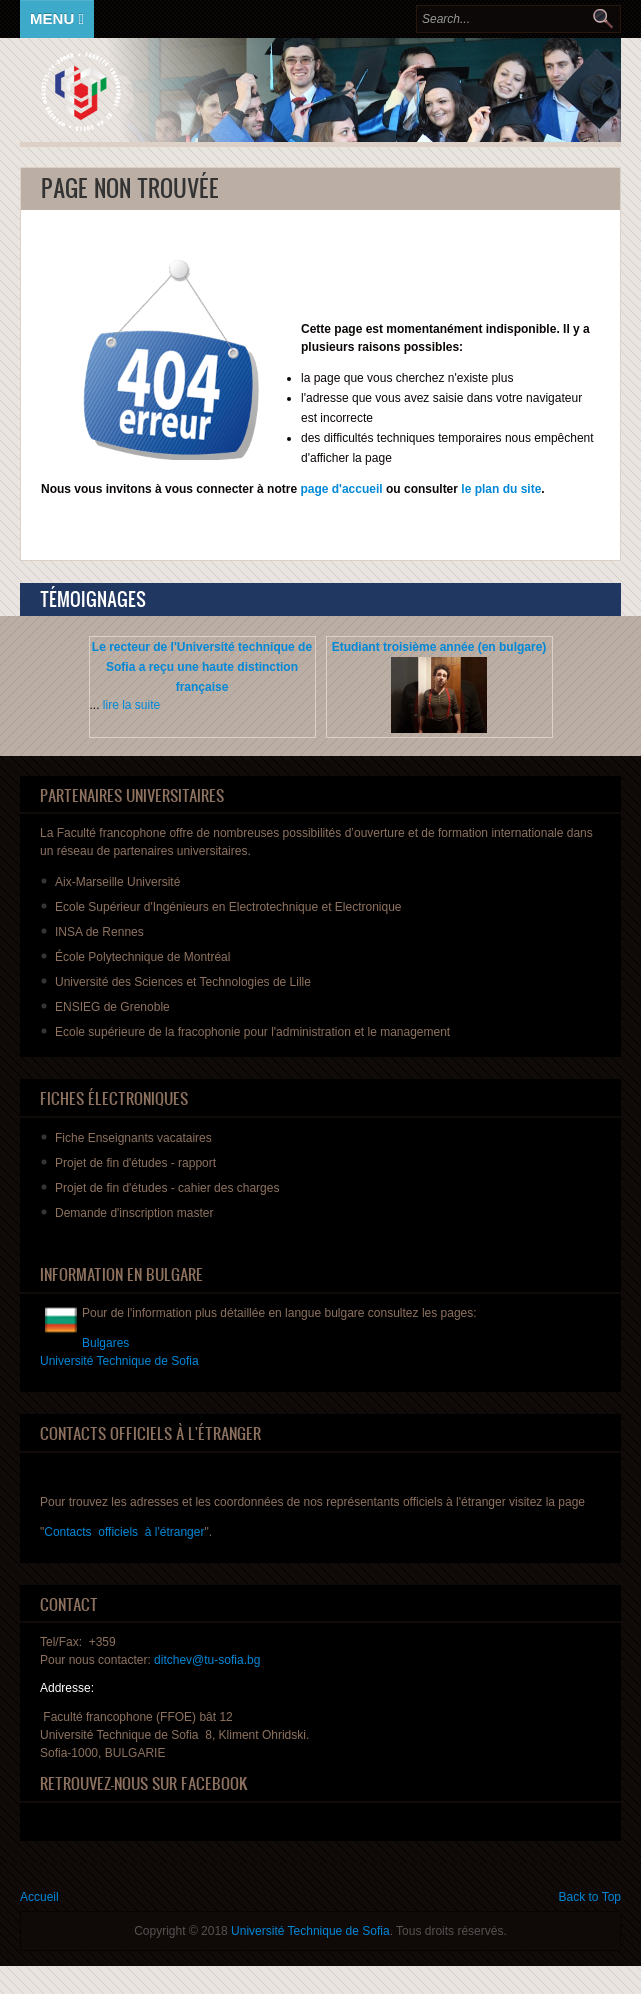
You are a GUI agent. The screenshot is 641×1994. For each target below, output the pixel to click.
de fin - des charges (167, 1188)
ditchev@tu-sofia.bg (207, 1660)
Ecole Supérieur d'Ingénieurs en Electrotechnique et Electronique (228, 907)
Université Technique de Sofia (310, 1931)
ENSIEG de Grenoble (112, 1007)
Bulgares (105, 1343)
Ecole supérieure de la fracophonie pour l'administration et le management (252, 1032)
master (134, 1213)
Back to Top (590, 1897)
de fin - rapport (135, 1163)
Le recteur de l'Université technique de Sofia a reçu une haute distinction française (202, 667)
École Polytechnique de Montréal (142, 957)
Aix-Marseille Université (117, 882)
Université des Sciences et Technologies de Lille (183, 982)
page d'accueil (340, 489)
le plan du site (501, 489)
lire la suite (131, 705)
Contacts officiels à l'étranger (124, 1532)
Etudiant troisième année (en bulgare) (439, 647)
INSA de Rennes (99, 932)
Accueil (39, 1897)
